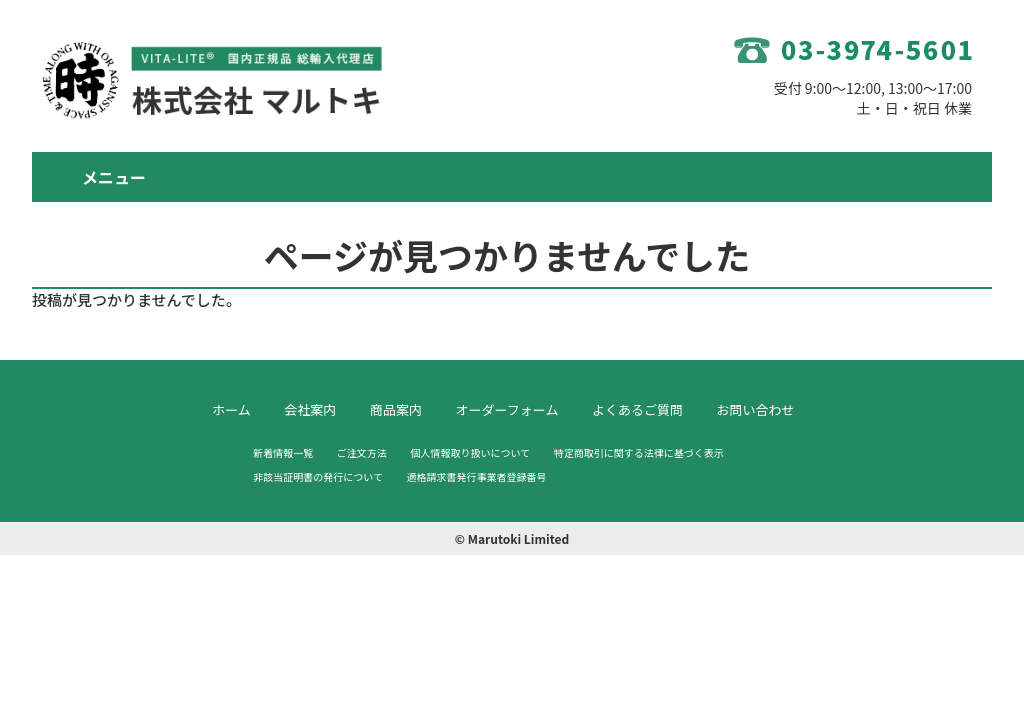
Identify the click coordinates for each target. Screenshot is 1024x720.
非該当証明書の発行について (318, 476)
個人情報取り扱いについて (470, 452)
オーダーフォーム (507, 409)
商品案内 (396, 409)
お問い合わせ (756, 409)
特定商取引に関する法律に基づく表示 (639, 452)
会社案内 (310, 409)
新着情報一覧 (283, 452)
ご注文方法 (362, 452)
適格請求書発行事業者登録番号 (477, 476)
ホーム (231, 409)
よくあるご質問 (637, 409)
